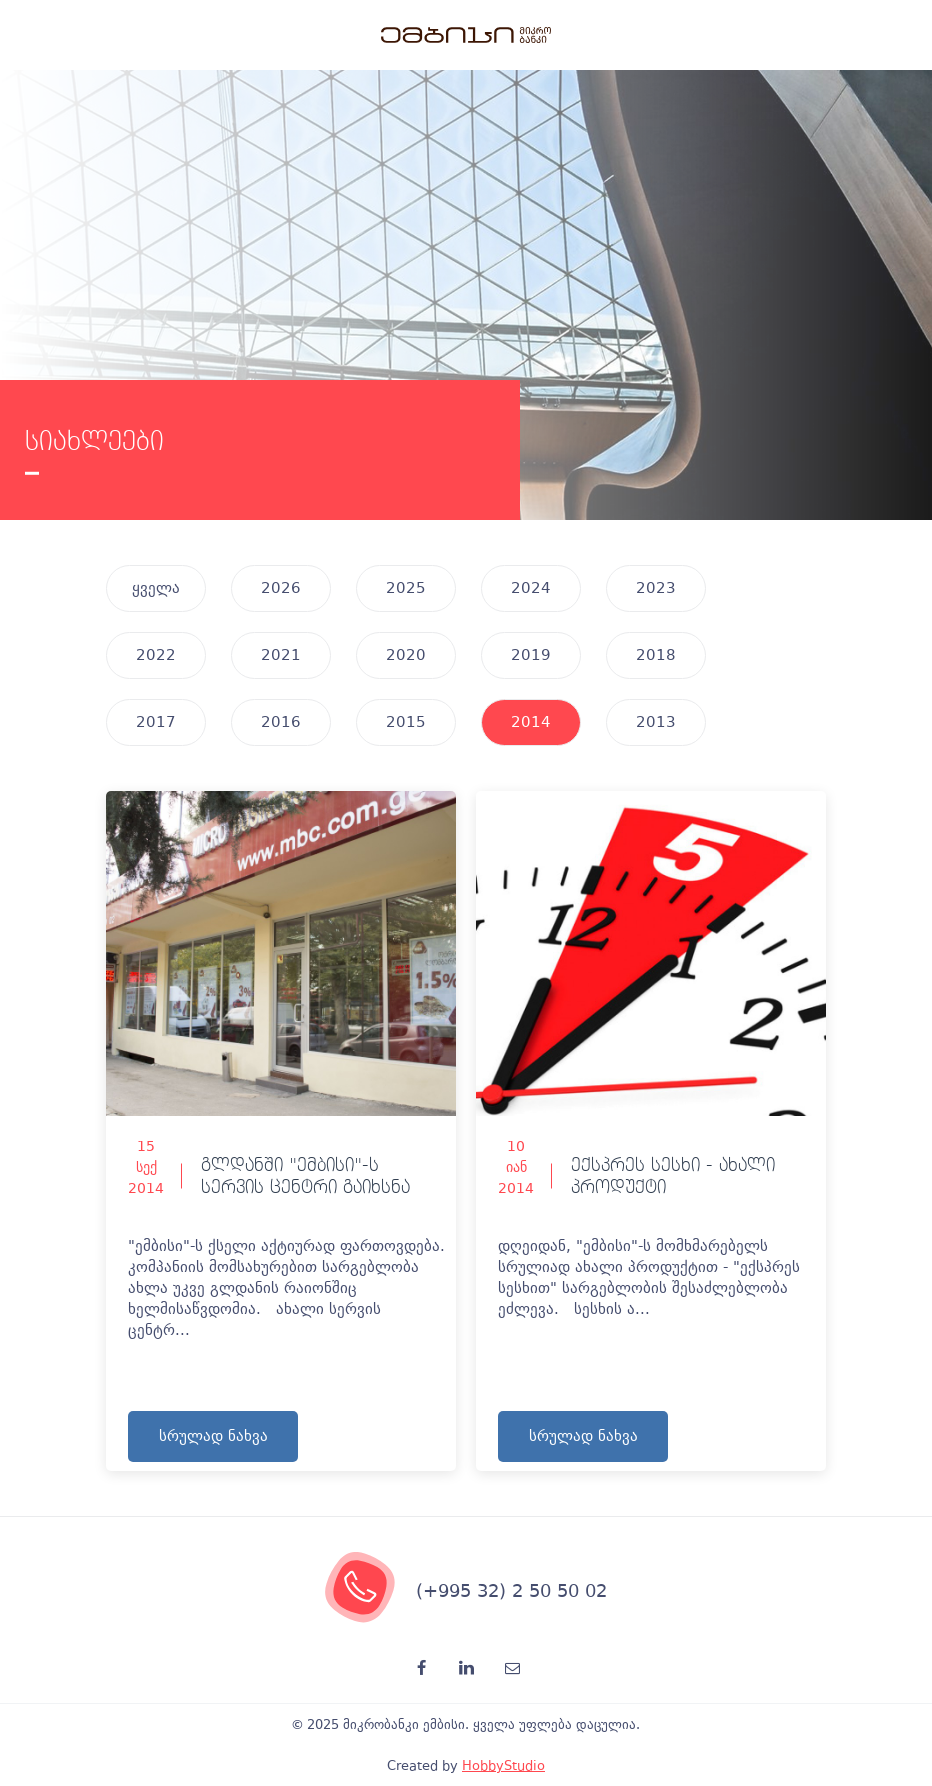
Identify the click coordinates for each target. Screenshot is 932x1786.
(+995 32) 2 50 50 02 (511, 1590)
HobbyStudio (503, 1765)
